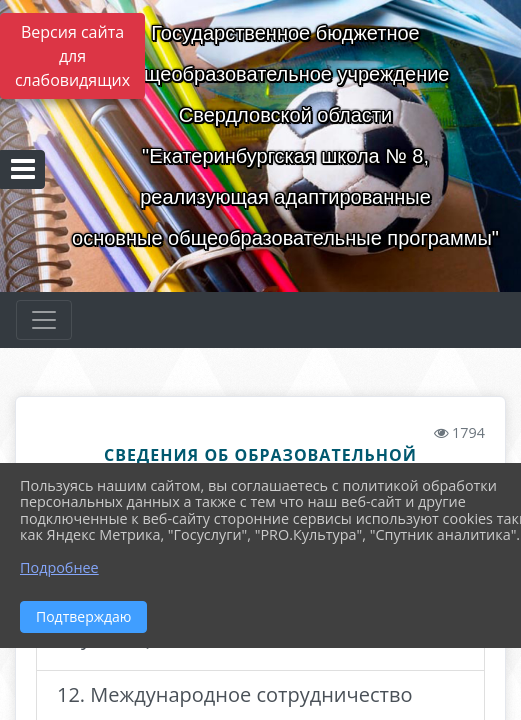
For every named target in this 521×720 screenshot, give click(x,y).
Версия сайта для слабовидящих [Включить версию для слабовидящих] (72, 56)
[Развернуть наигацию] (44, 320)
